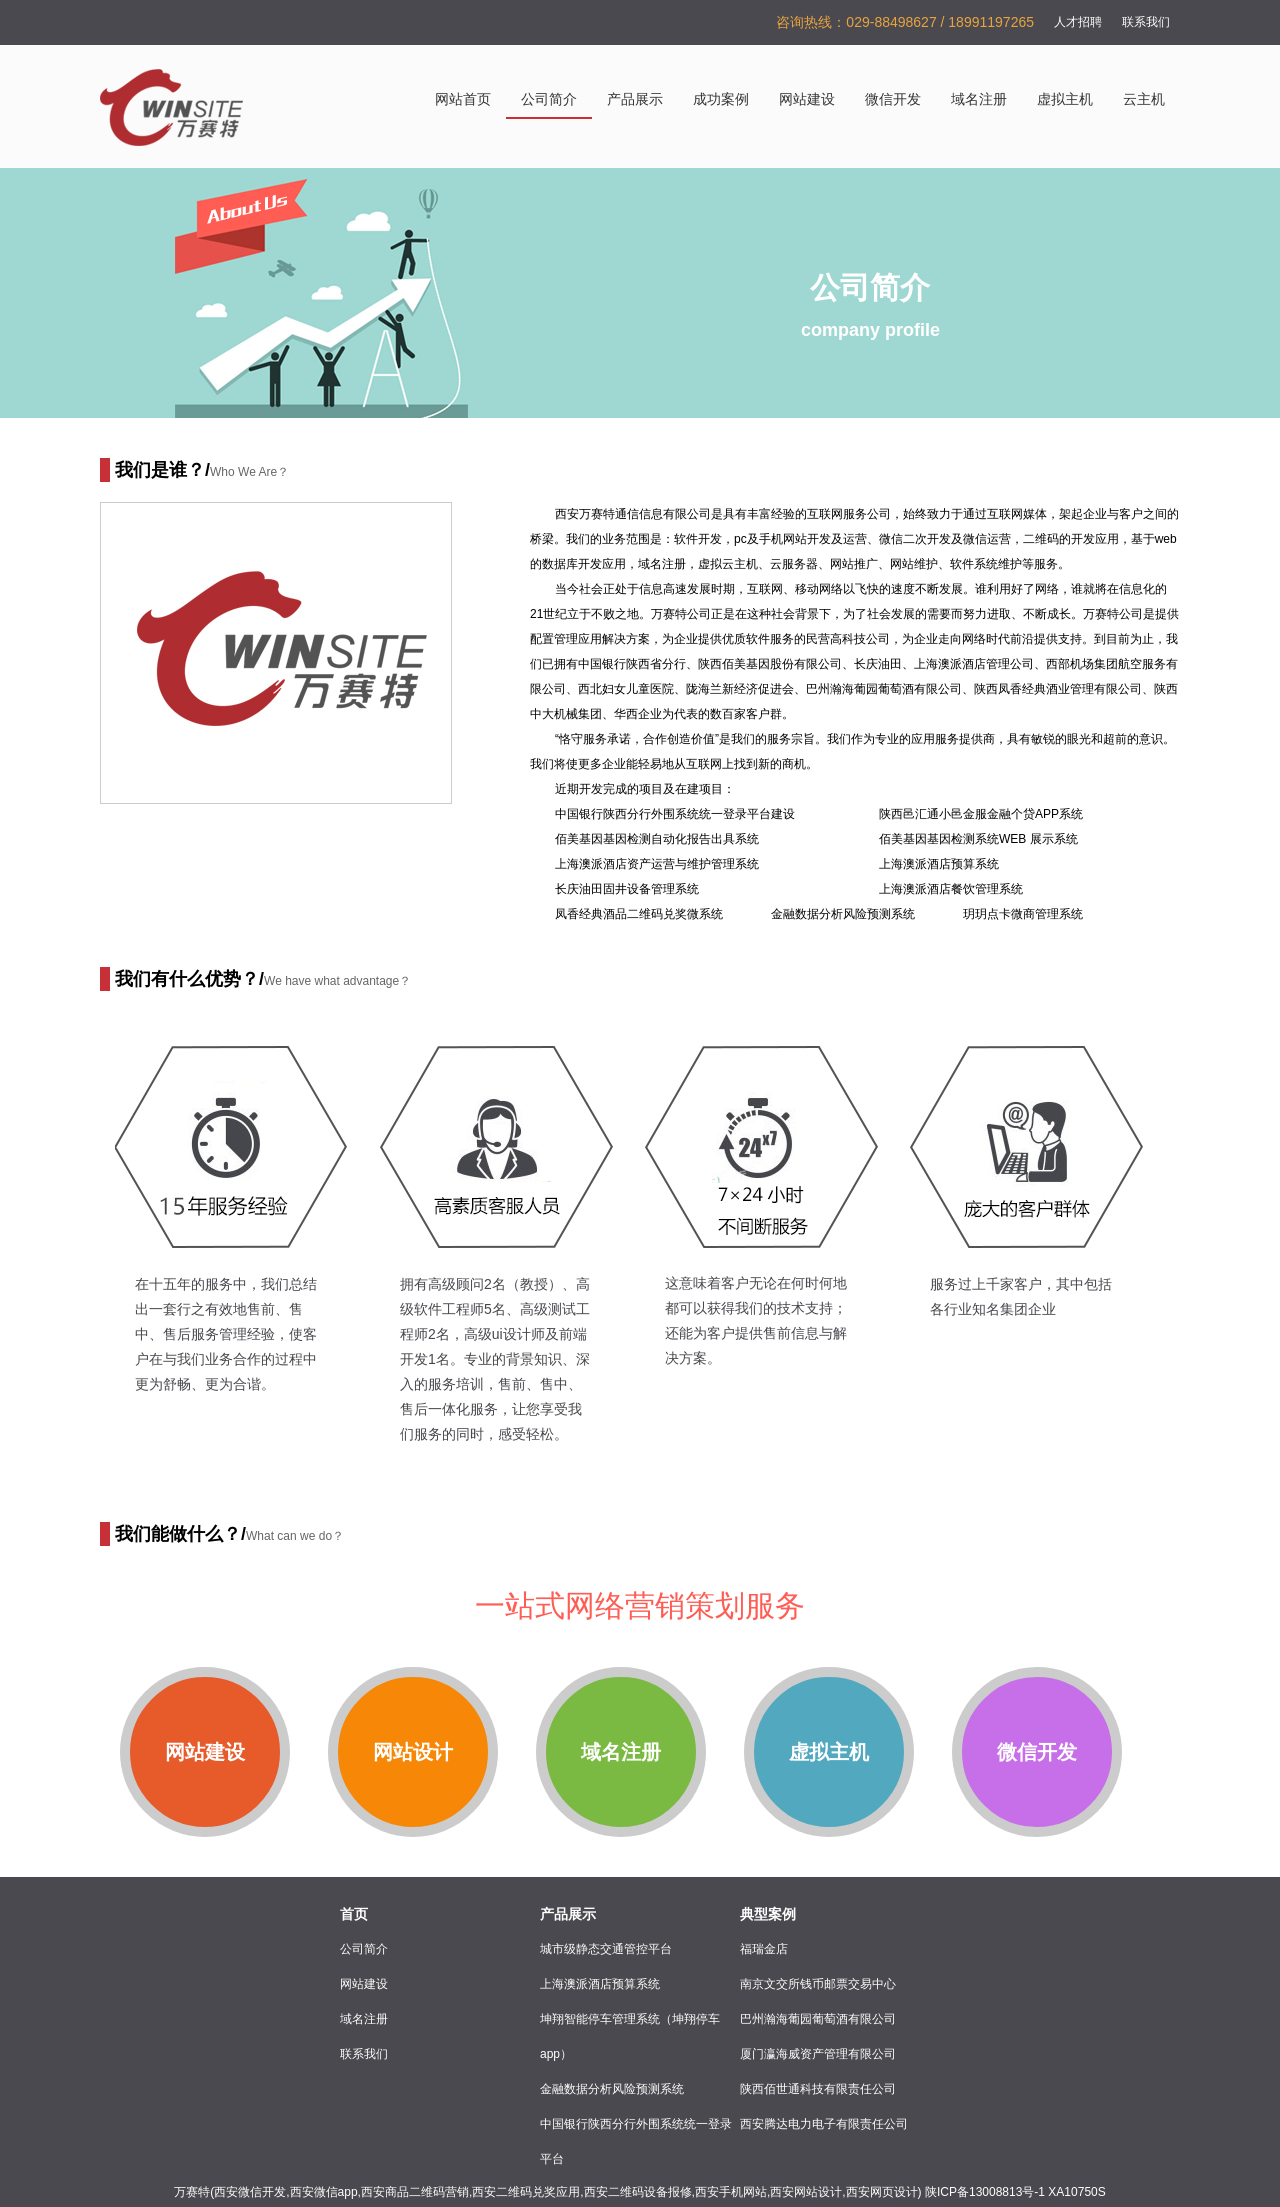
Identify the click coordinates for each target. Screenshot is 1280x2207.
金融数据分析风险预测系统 (612, 2089)
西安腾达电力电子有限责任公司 (824, 2124)
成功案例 (721, 99)
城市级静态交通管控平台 (606, 1949)
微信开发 (893, 99)
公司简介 (549, 99)
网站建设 (807, 99)
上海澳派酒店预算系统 (600, 1984)
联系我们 (1146, 22)
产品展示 (635, 99)
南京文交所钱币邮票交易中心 (818, 1984)
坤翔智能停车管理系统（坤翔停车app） (630, 2036)
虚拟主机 (1065, 99)
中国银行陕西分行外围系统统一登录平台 (636, 2141)
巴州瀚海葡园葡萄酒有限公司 (818, 2019)
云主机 (1144, 99)
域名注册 (979, 99)
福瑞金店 (764, 1949)
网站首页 (463, 99)
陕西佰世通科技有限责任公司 (818, 2089)
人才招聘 (1078, 22)
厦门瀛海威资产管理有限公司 (818, 2054)
